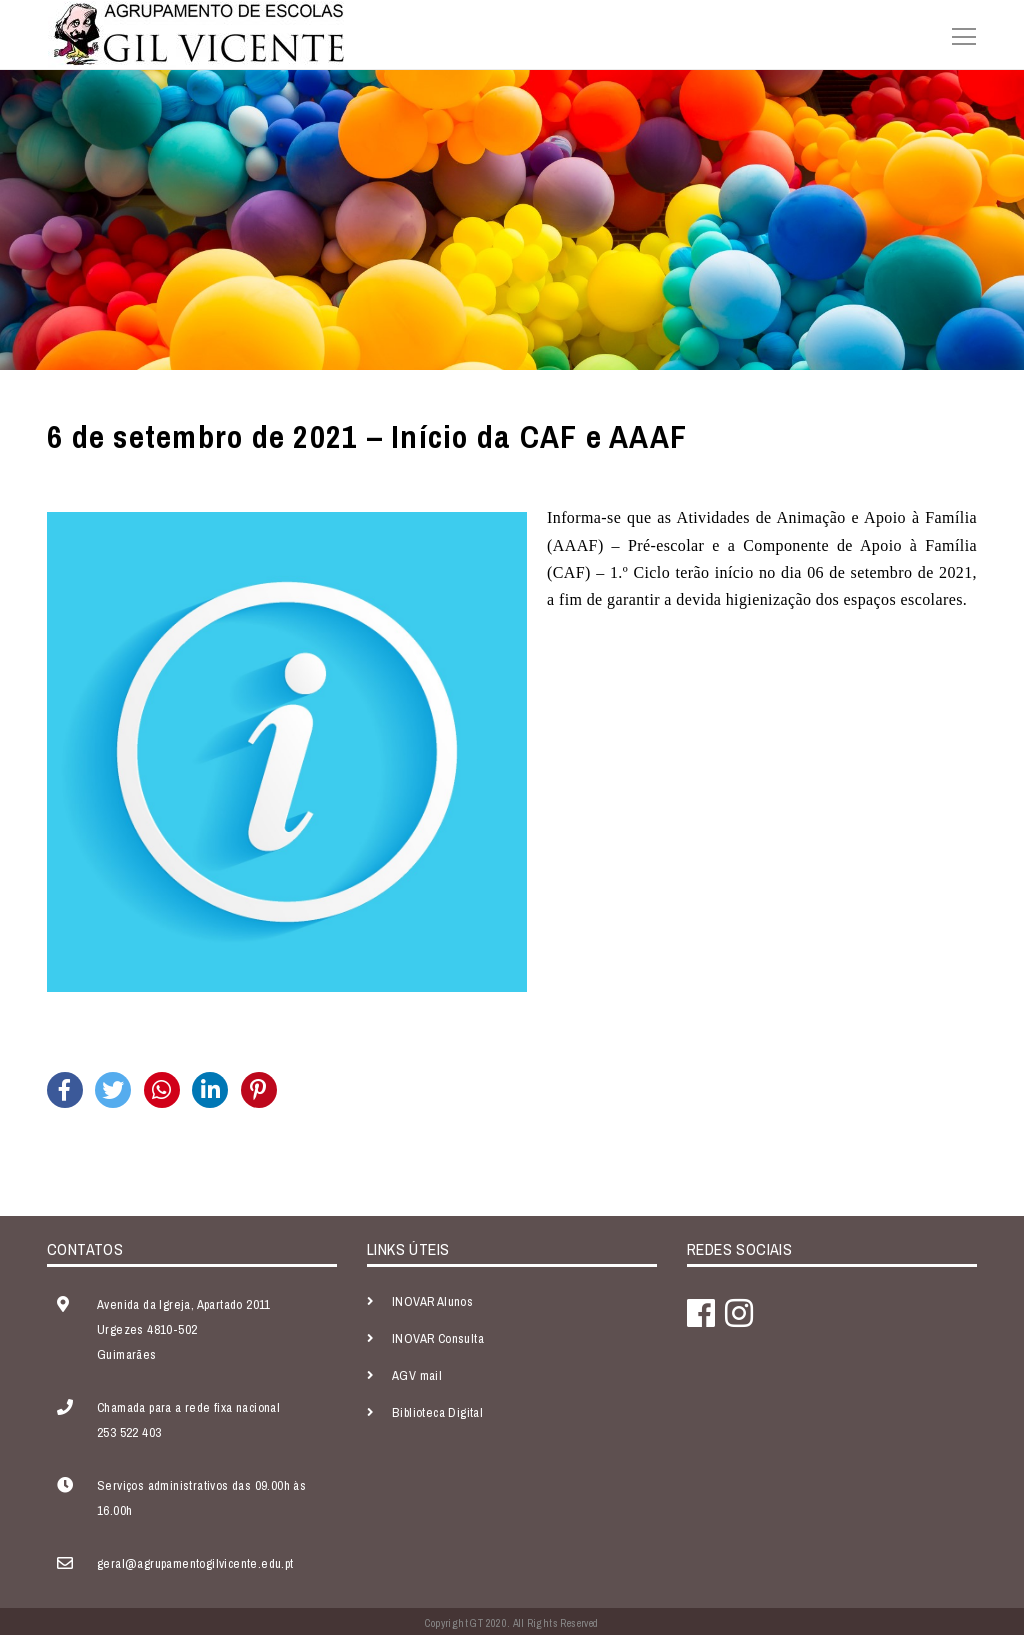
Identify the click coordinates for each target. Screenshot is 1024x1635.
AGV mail (417, 1375)
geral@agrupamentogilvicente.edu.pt (195, 1563)
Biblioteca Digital (437, 1412)
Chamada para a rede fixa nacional (188, 1407)
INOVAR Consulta (438, 1338)
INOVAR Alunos (432, 1301)
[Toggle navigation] (958, 34)
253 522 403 (129, 1432)
